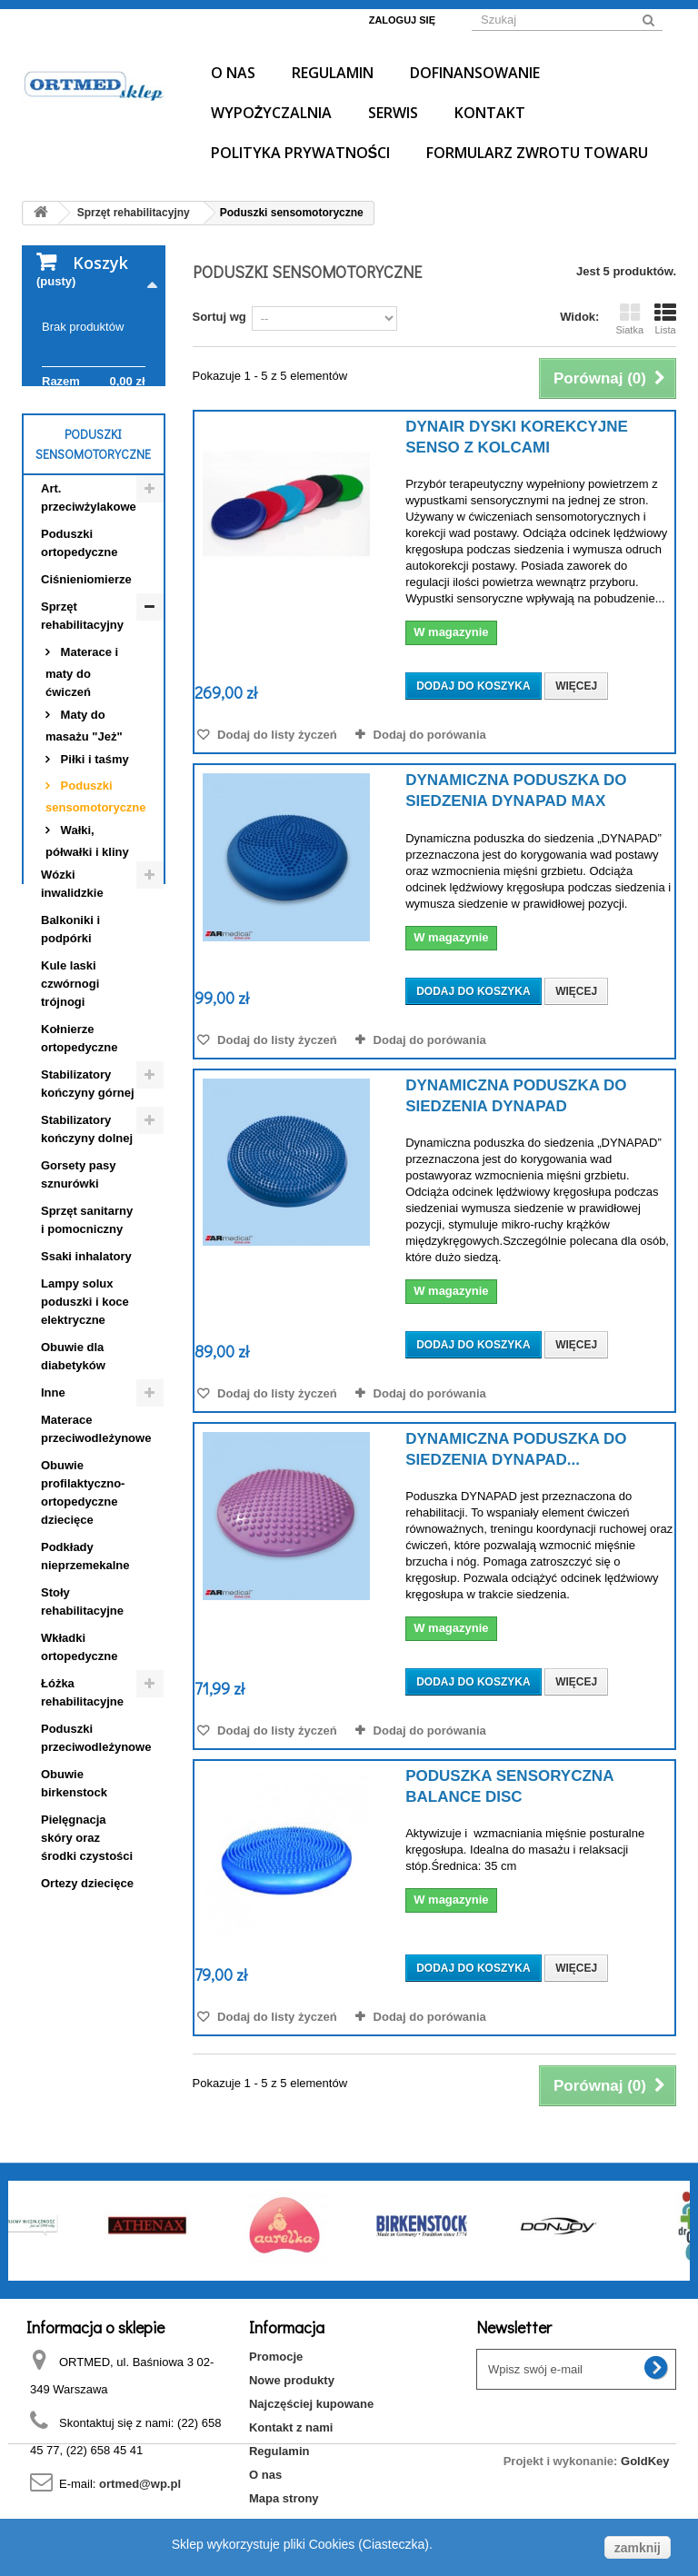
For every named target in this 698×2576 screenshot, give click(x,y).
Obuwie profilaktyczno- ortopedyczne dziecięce (83, 1606)
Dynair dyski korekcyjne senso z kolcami (516, 437)
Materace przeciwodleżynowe (96, 1542)
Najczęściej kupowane (311, 2404)
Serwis (393, 113)
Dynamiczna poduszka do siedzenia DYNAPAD (515, 1096)
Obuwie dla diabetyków (73, 1470)
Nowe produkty (291, 2380)
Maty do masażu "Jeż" (84, 839)
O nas (233, 73)
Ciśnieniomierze (86, 693)
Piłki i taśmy (93, 873)
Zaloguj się (402, 20)
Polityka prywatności (301, 153)
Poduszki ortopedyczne (79, 656)
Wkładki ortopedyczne (79, 1760)
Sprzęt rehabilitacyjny (82, 729)
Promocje (276, 2356)
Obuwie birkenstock (74, 1897)
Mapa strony (284, 2498)
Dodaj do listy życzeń (275, 734)
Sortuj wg (219, 316)
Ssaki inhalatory (86, 1370)
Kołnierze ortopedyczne (79, 1152)
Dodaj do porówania (430, 734)
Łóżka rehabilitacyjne (82, 1806)
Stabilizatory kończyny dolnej (87, 1242)
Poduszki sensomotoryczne (95, 910)
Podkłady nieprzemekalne (85, 1670)
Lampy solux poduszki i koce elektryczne (85, 1415)
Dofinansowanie (475, 73)
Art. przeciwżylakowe (88, 611)
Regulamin (333, 73)
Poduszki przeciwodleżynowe (96, 1851)
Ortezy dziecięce (87, 1997)
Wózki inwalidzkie (72, 997)
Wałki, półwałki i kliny (87, 954)
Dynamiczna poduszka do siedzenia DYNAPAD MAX (515, 790)
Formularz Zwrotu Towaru (537, 153)
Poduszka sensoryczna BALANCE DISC (509, 1786)
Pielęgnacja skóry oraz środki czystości (87, 1951)
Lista (665, 319)
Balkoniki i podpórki (70, 1043)
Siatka (629, 319)
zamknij (637, 2548)
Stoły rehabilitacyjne (82, 1715)
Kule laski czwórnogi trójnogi (70, 1097)
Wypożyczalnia (272, 113)
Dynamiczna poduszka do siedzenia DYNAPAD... (515, 1449)
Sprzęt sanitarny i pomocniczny (87, 1333)
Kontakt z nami (291, 2427)
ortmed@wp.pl (140, 2484)
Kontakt (489, 113)
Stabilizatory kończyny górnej (88, 1197)
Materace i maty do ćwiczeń (81, 785)
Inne (53, 1506)
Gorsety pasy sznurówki (78, 1288)
